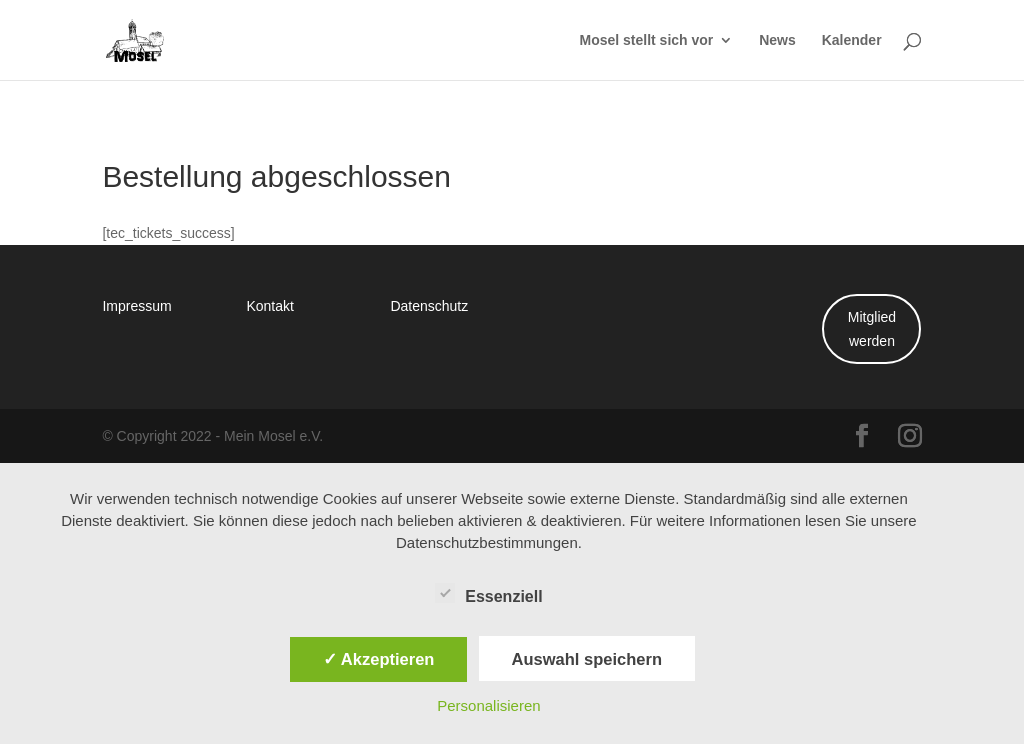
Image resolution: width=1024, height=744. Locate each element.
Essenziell (488, 594)
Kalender (852, 41)
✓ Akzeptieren (379, 659)
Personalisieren (488, 705)
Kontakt (269, 305)
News (777, 41)
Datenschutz (429, 305)
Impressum (136, 305)
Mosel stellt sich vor (646, 41)
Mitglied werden (872, 328)
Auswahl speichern (587, 659)
